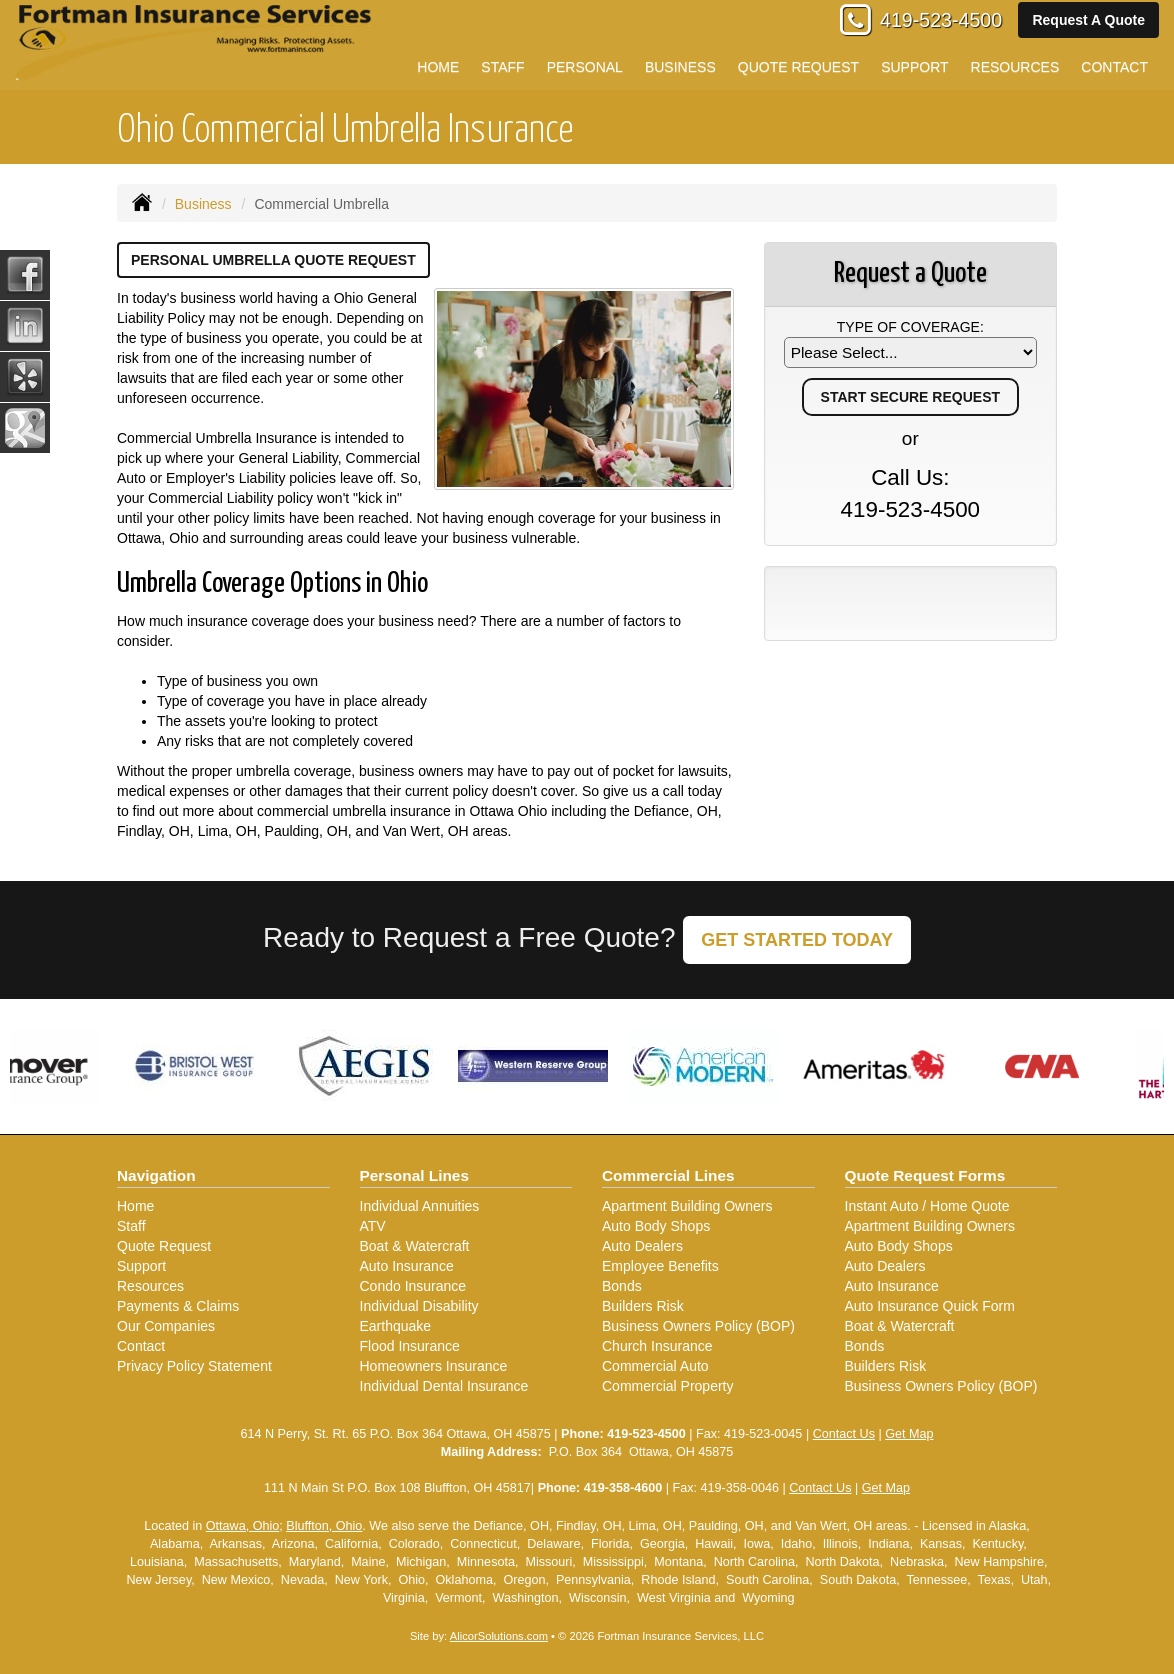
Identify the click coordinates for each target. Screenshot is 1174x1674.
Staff (131, 1226)
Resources (150, 1286)
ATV (373, 1226)
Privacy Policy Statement (194, 1366)
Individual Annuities (420, 1206)
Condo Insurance (413, 1286)
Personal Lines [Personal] (415, 1175)
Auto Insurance (407, 1266)
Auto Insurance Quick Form (930, 1306)
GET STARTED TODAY (797, 940)
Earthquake (396, 1326)
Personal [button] (585, 67)
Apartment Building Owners (687, 1206)
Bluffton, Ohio (324, 1526)
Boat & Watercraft (415, 1246)
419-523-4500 (941, 20)
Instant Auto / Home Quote (927, 1206)
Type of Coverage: (910, 327)
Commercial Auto (655, 1366)
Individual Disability (419, 1306)
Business (203, 204)
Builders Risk (643, 1306)
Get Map (909, 1434)
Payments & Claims (178, 1306)
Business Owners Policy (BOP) (698, 1326)
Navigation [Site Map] (156, 1175)
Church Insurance (657, 1346)
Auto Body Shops (656, 1226)
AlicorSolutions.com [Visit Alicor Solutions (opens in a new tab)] (499, 1636)
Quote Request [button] (798, 67)
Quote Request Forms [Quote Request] (925, 1175)
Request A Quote (1088, 20)
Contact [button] (1114, 67)
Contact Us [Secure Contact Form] (844, 1434)
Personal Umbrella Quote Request (273, 260)
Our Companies (166, 1326)
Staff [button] (502, 67)
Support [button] (914, 67)
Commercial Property (667, 1386)
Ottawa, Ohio (243, 1526)
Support (141, 1266)
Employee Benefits (660, 1266)
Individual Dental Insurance (444, 1386)
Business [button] (680, 67)
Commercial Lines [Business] (668, 1175)
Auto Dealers (642, 1246)
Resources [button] (1015, 67)
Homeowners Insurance (434, 1366)
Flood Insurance (410, 1346)
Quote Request (164, 1246)
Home (438, 67)
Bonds (622, 1286)
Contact (141, 1346)
